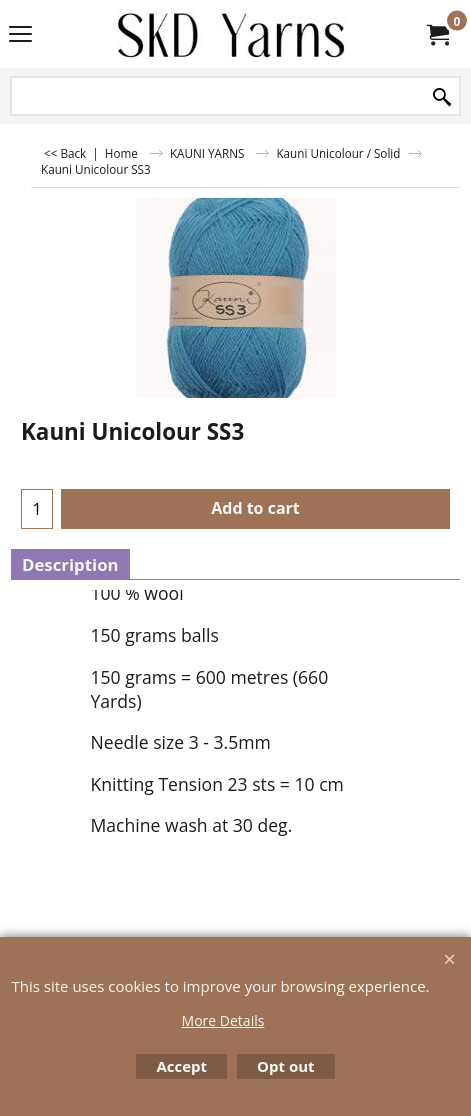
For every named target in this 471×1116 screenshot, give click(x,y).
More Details (223, 1020)
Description (70, 564)
